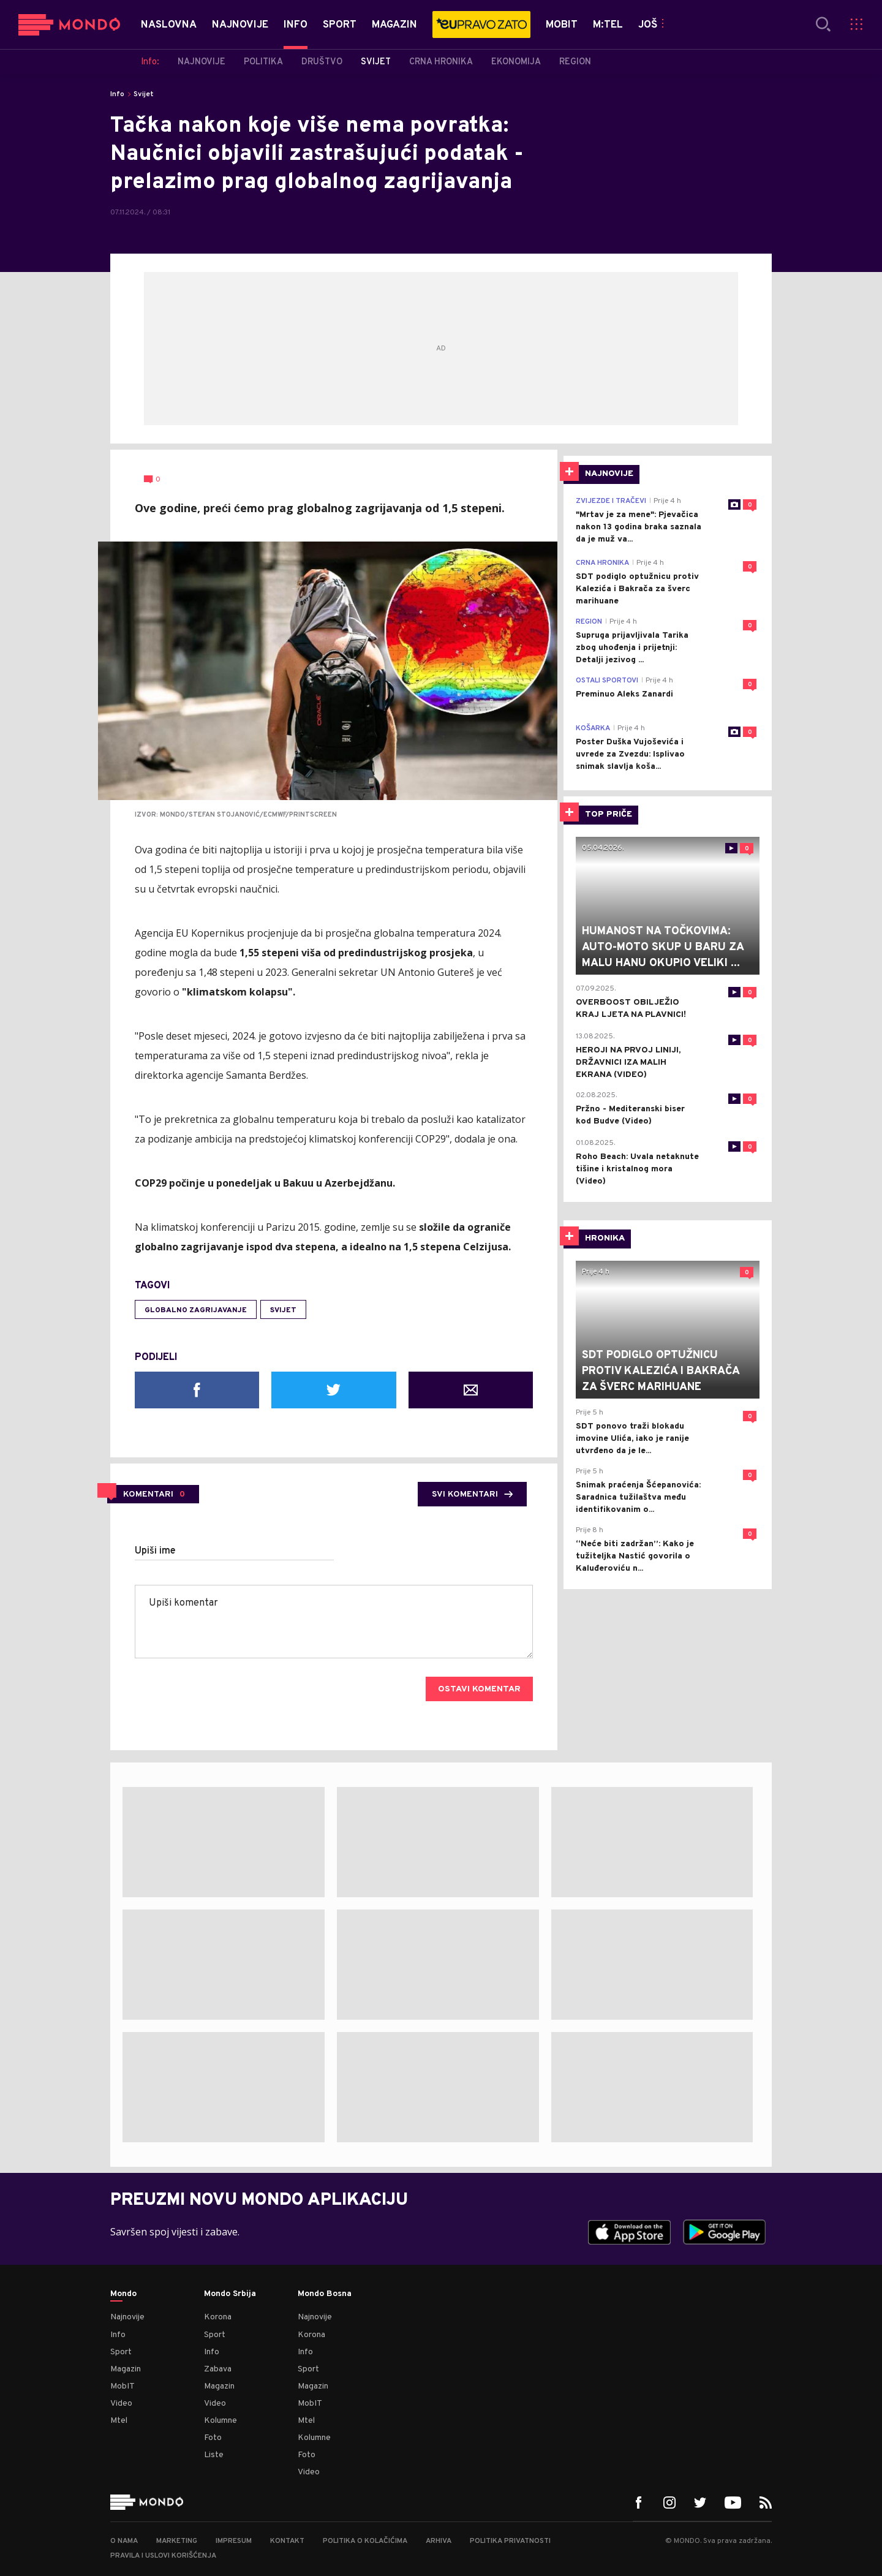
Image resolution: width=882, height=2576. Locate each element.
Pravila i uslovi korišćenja (163, 2556)
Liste (214, 2455)
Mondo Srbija (230, 2294)
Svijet (144, 94)
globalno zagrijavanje (196, 1310)
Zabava (218, 2369)
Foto (213, 2438)
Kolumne (220, 2420)
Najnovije (127, 2317)
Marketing (176, 2541)
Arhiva (438, 2541)
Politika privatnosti (510, 2541)
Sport (121, 2352)
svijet (283, 1310)
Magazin (125, 2369)
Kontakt (287, 2541)
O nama (124, 2541)
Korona (218, 2317)
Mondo (123, 2294)
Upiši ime (155, 1551)
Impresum (234, 2541)
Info (117, 94)
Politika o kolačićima (365, 2541)
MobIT (122, 2386)
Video (121, 2403)
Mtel (118, 2420)
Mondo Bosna (325, 2294)
